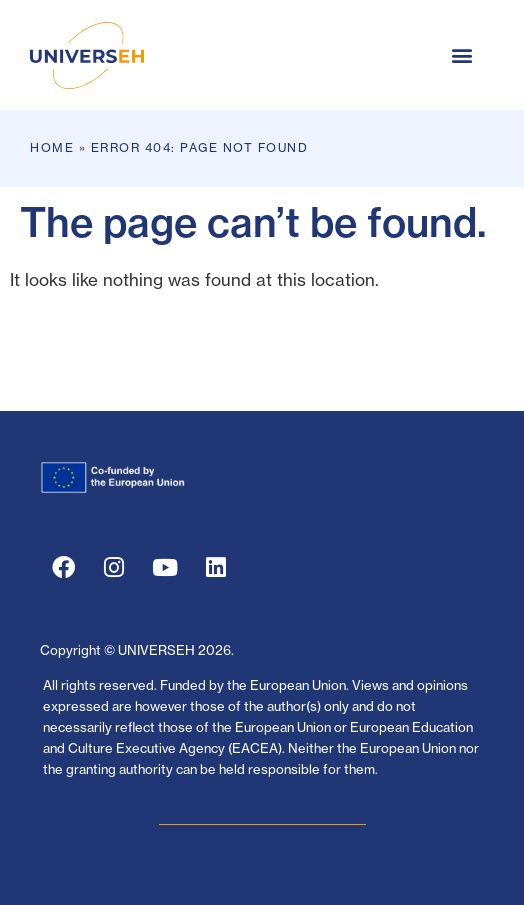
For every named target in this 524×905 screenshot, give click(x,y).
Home (52, 147)
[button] (461, 55)
